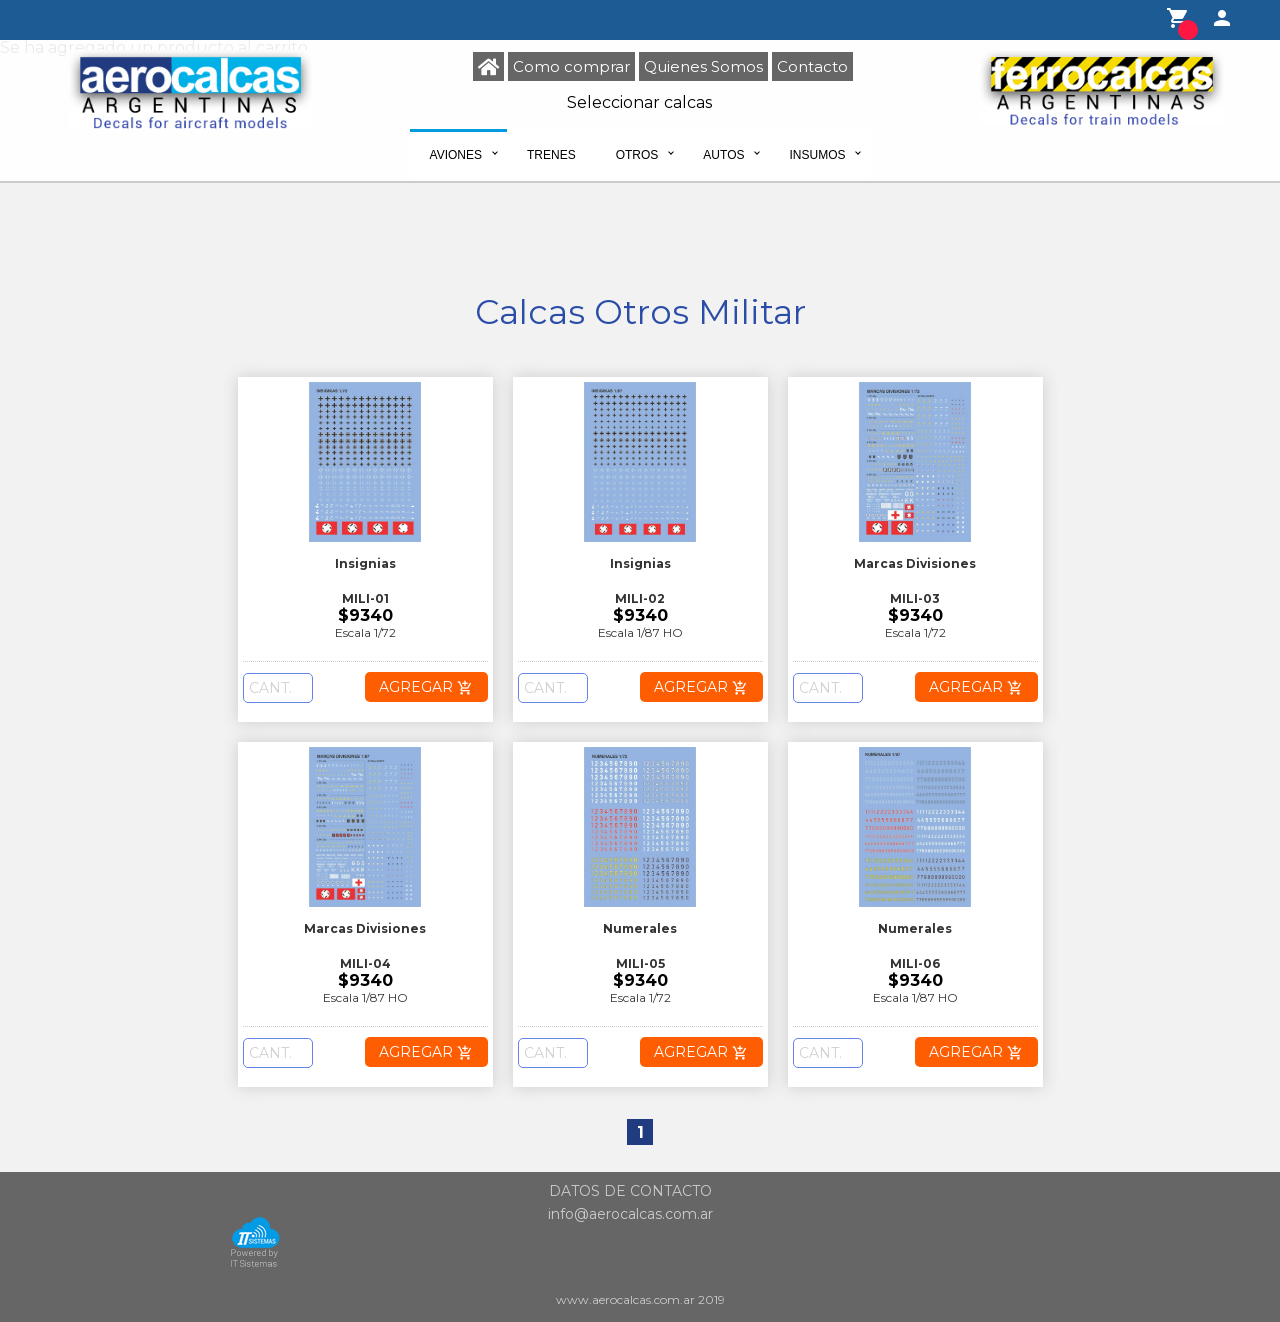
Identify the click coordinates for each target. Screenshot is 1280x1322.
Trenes (551, 155)
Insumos (817, 155)
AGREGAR (426, 687)
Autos (723, 155)
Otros (637, 155)
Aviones (456, 155)
